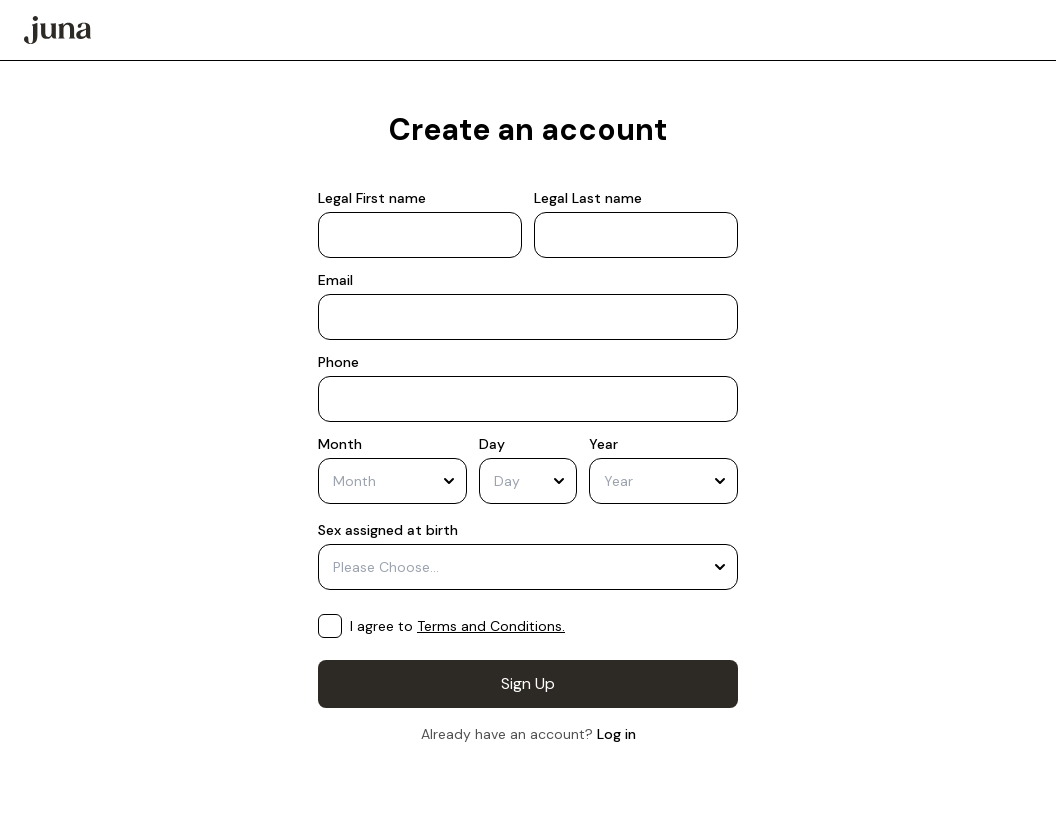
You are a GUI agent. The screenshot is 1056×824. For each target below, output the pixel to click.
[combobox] (392, 481)
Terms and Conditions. (491, 626)
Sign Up (528, 683)
